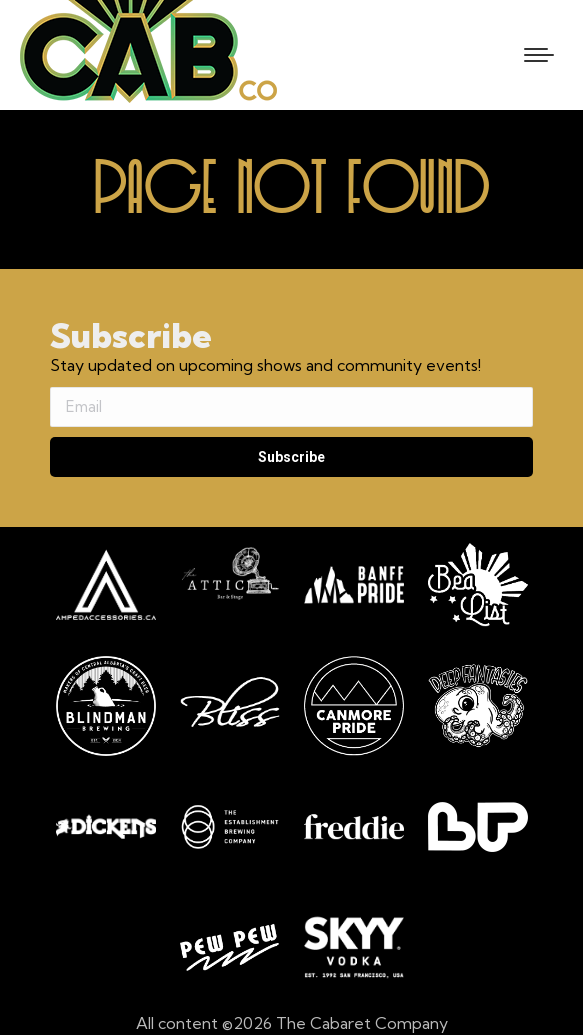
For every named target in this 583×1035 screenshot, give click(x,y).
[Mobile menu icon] (539, 55)
